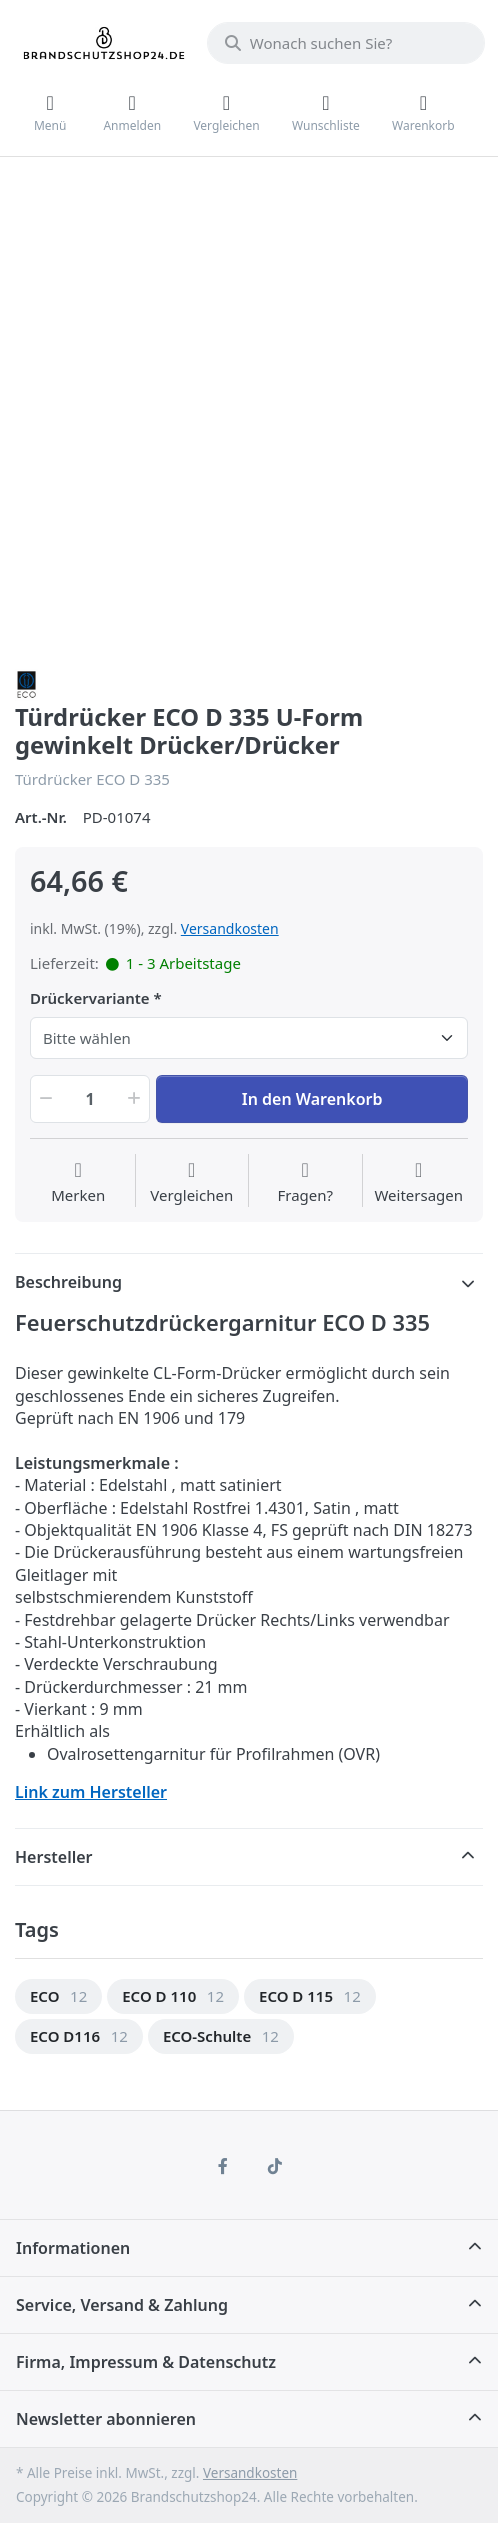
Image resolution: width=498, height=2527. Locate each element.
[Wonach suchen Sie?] (346, 43)
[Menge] (90, 1099)
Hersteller (54, 1857)
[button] (44, 1099)
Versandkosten (230, 928)
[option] (58, 1996)
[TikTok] (275, 2166)
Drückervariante (90, 998)
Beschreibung (68, 1282)
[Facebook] (223, 2166)
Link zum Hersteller (91, 1792)
